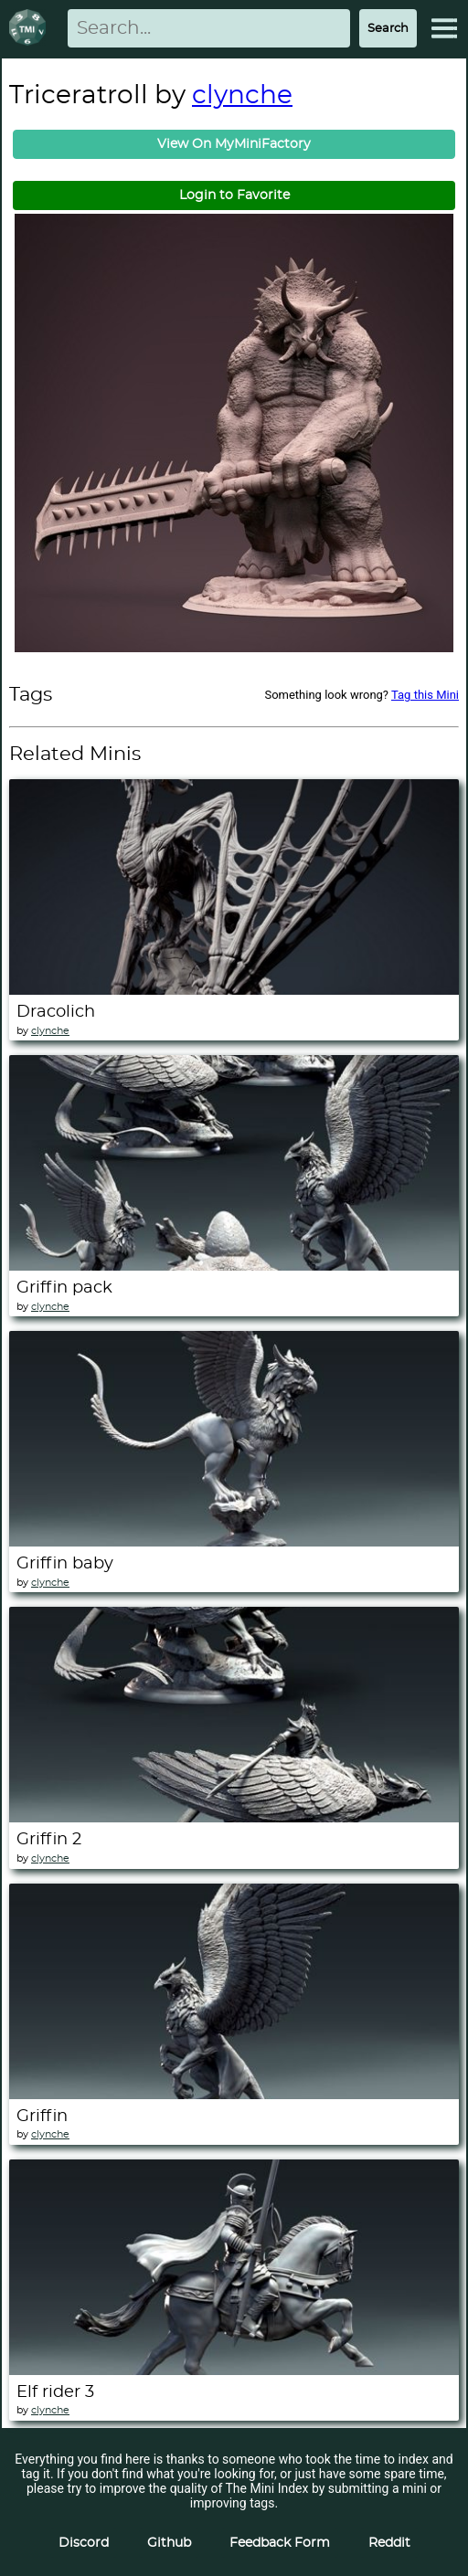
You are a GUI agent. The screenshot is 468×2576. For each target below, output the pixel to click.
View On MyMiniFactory (234, 144)
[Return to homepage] (31, 28)
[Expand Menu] (444, 28)
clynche (242, 96)
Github (169, 2543)
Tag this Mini (425, 695)
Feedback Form (279, 2543)
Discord (83, 2543)
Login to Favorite (234, 195)
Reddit (389, 2543)
